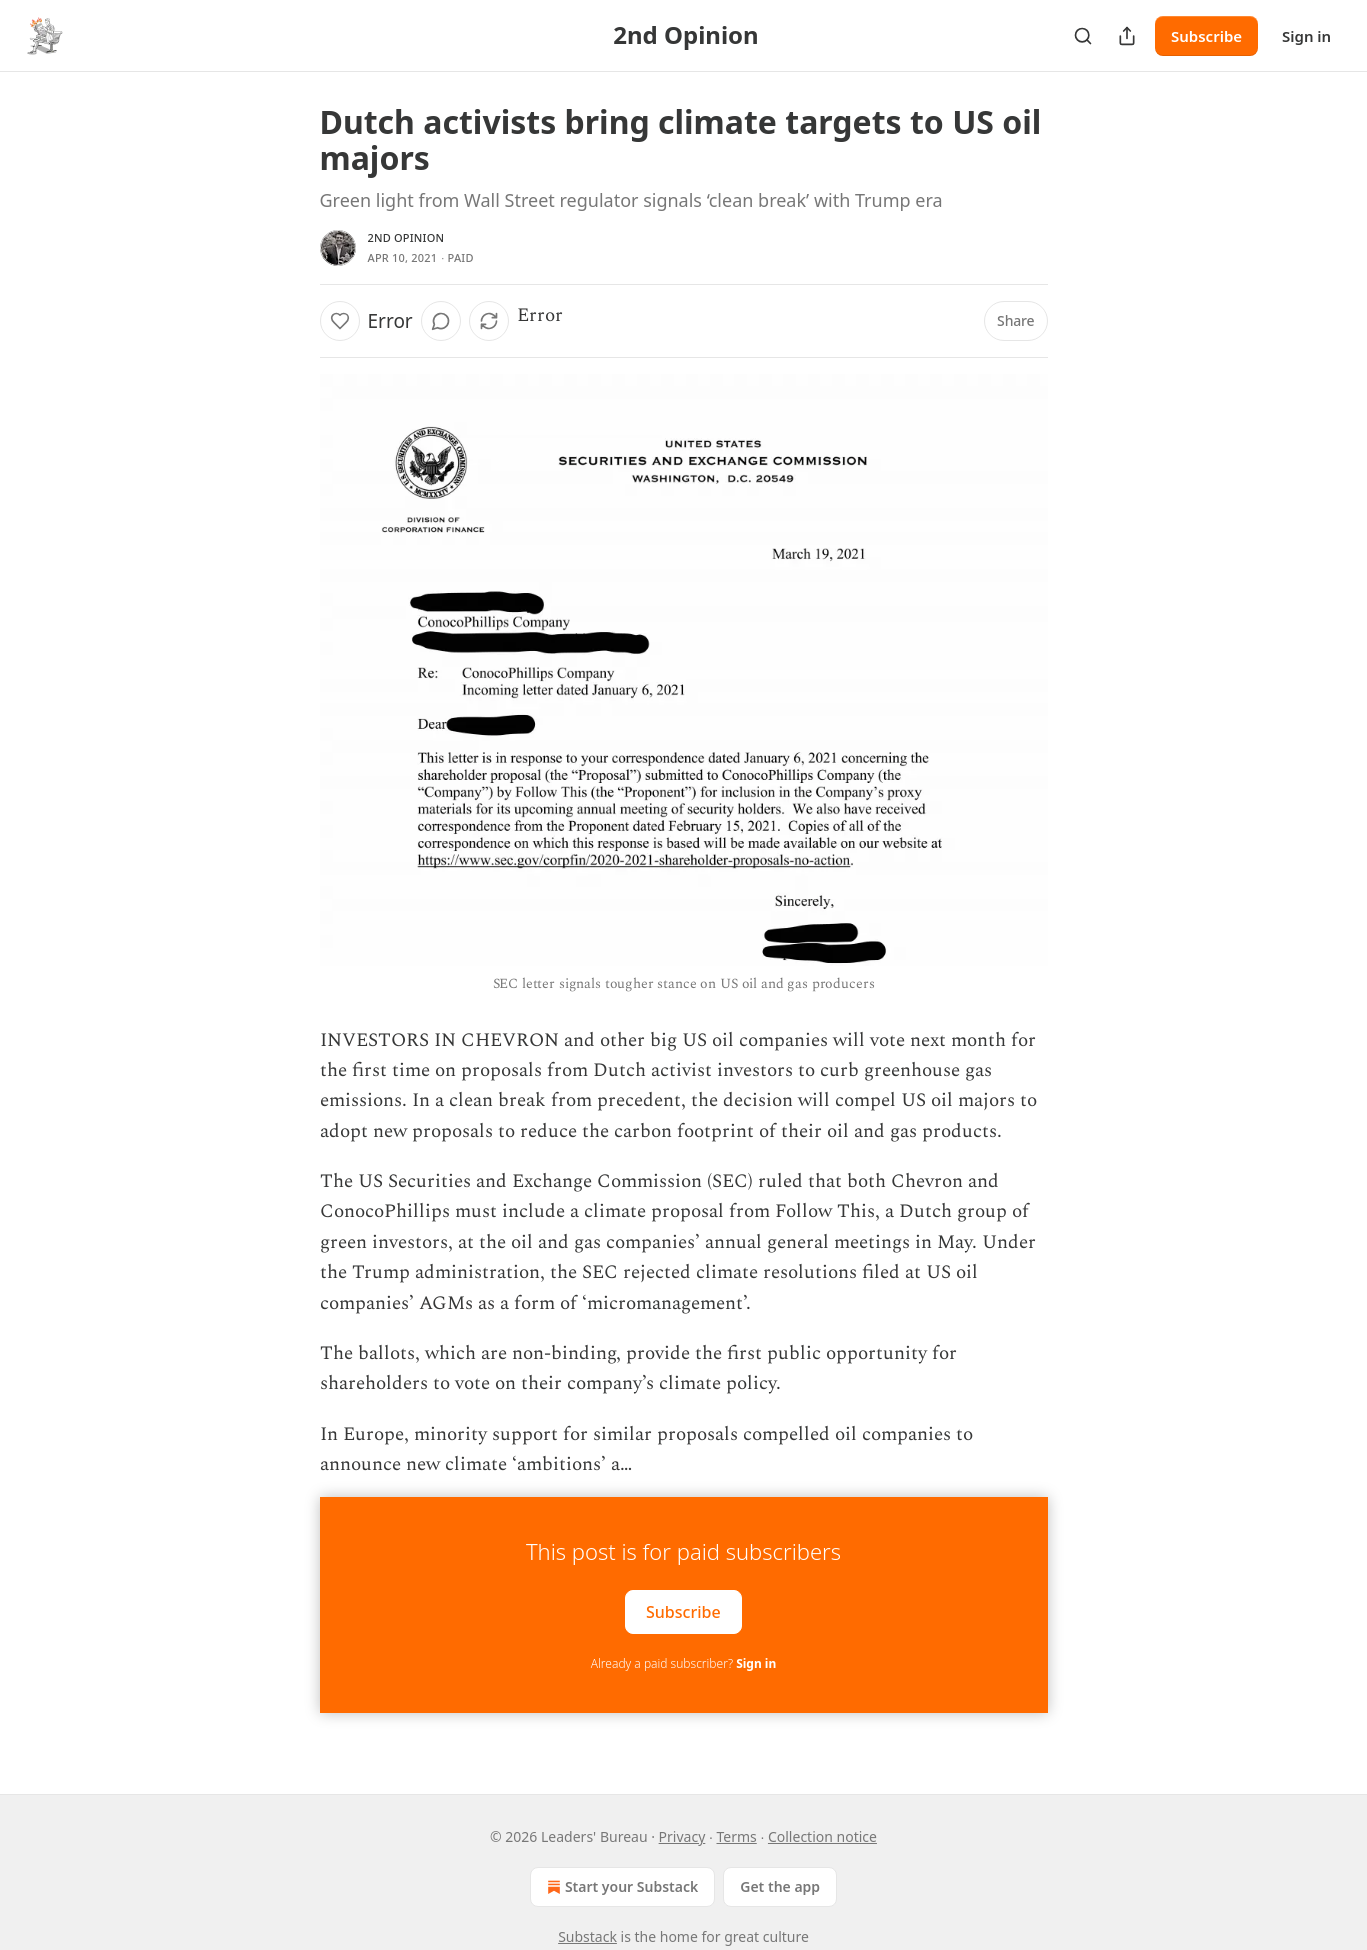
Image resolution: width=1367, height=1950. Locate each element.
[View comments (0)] (441, 321)
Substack (587, 1936)
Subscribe (1206, 36)
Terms (736, 1836)
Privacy (682, 1836)
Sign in (1306, 36)
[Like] (340, 321)
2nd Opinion (406, 237)
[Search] (1083, 36)
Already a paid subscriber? (683, 1663)
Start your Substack (620, 1887)
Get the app (780, 1886)
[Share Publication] (1127, 36)
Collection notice (822, 1836)
